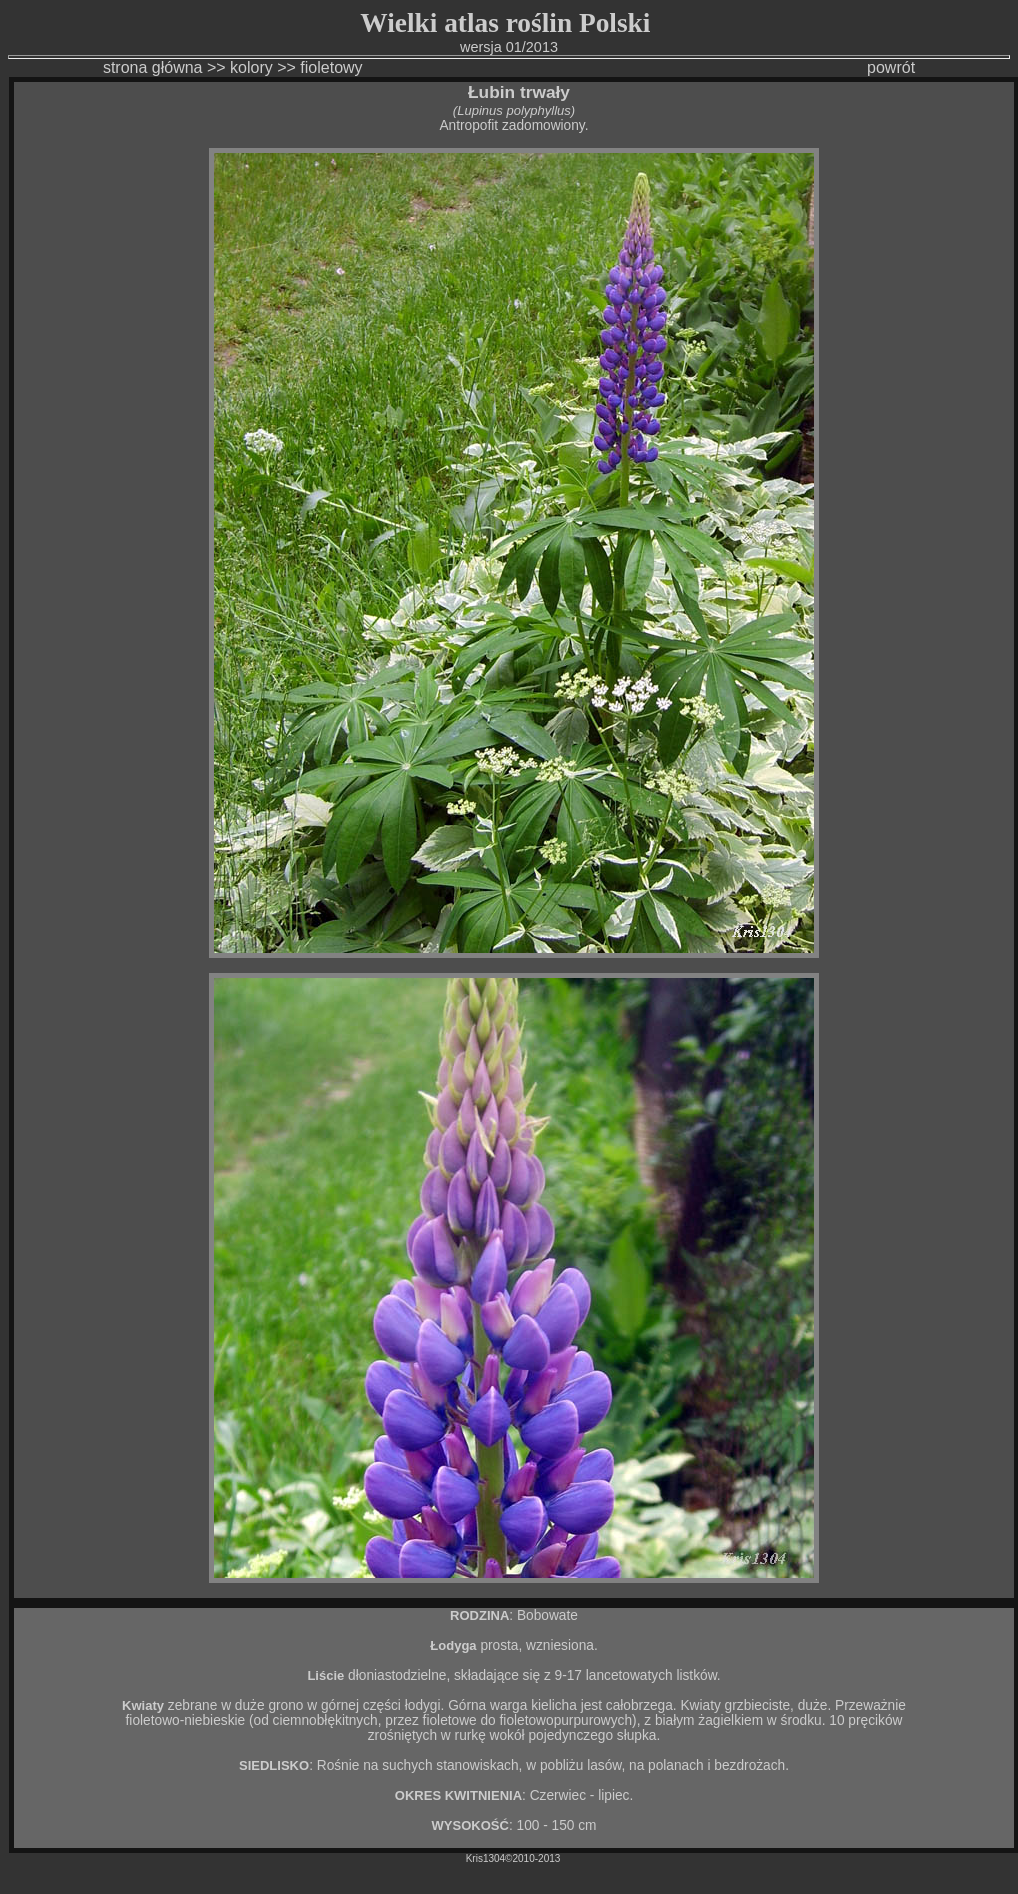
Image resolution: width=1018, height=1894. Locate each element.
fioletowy (333, 67)
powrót (891, 67)
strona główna (153, 67)
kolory (251, 67)
